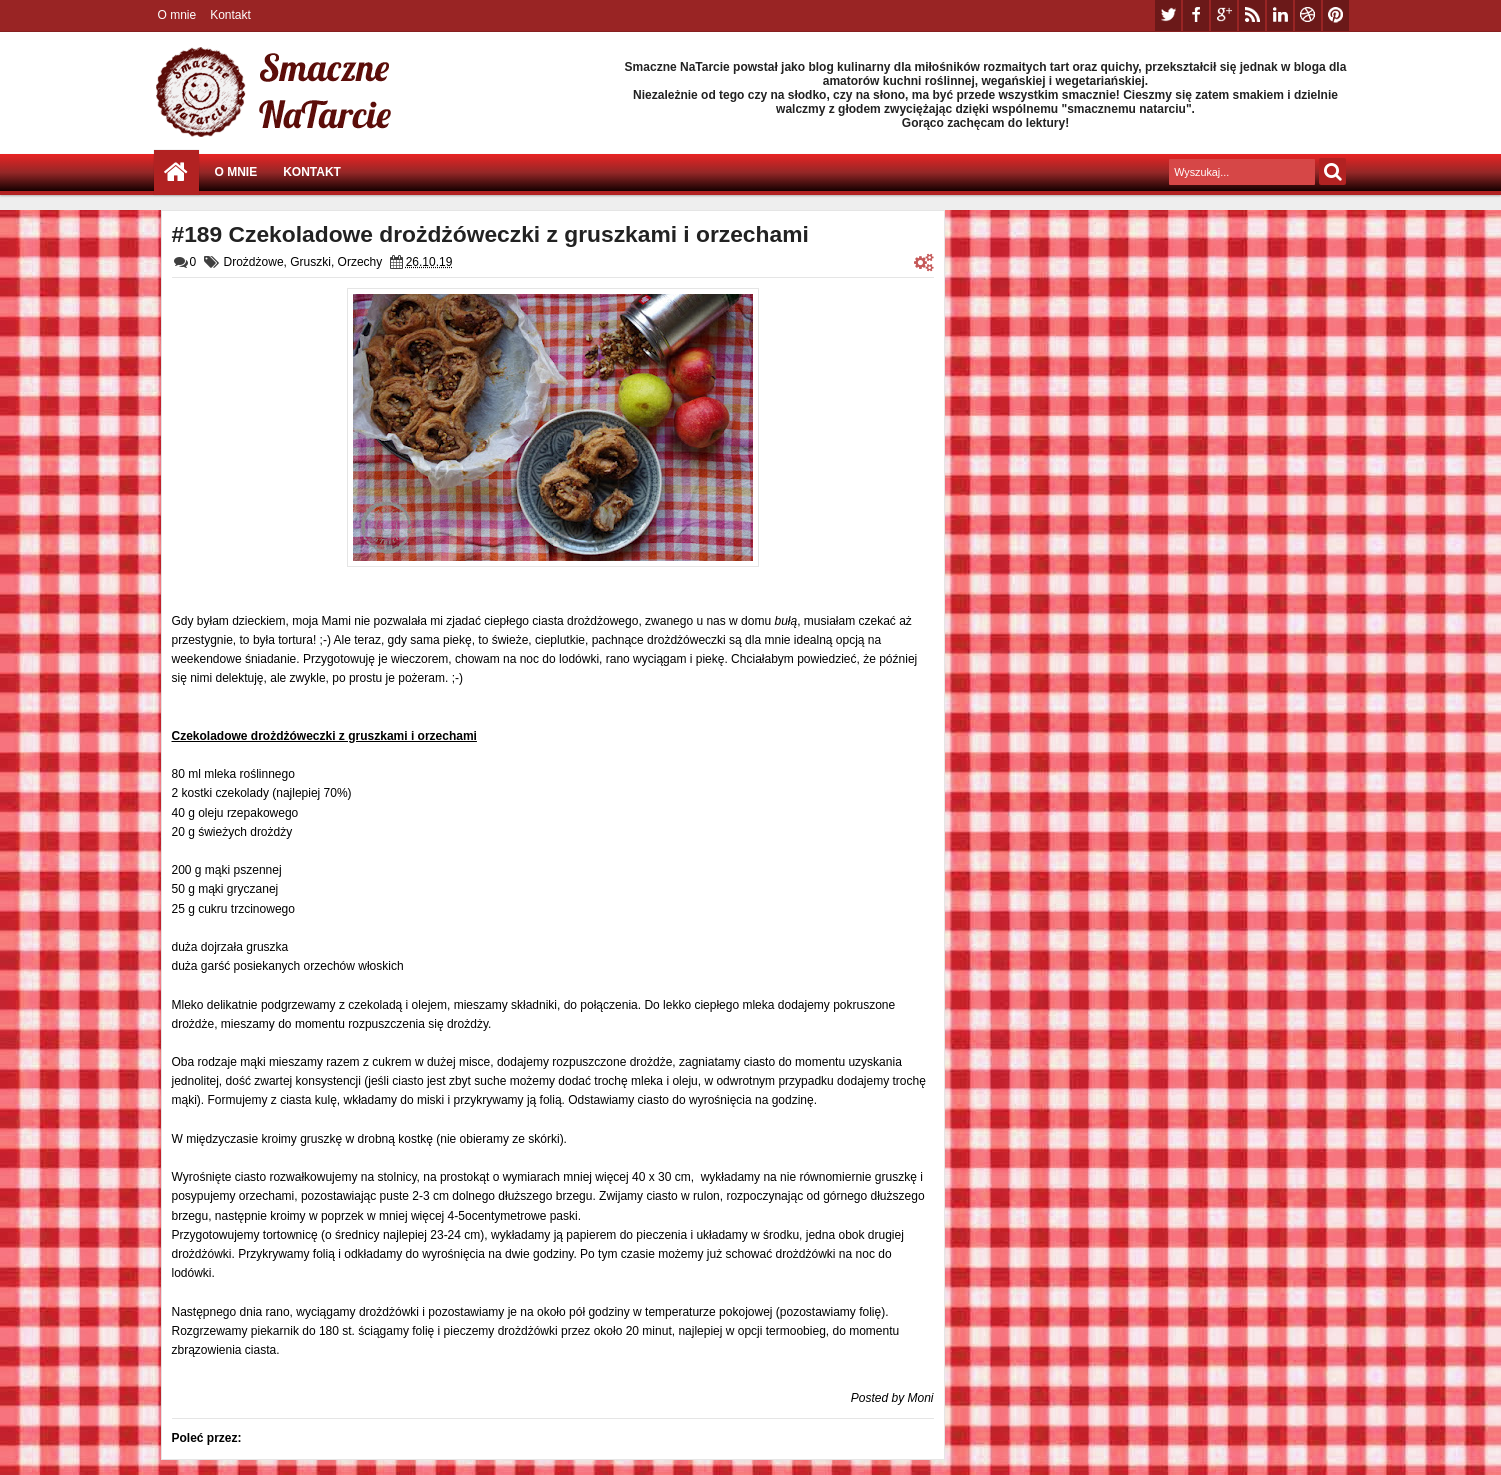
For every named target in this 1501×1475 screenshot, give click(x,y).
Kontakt (230, 15)
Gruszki (310, 262)
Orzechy (360, 262)
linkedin (1280, 15)
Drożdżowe (254, 262)
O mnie (177, 15)
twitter (1168, 15)
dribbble (1308, 15)
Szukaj (1332, 171)
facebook (1196, 15)
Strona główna (176, 172)
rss (1252, 15)
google (1224, 15)
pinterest (1336, 15)
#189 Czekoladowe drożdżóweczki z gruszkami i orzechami (490, 234)
